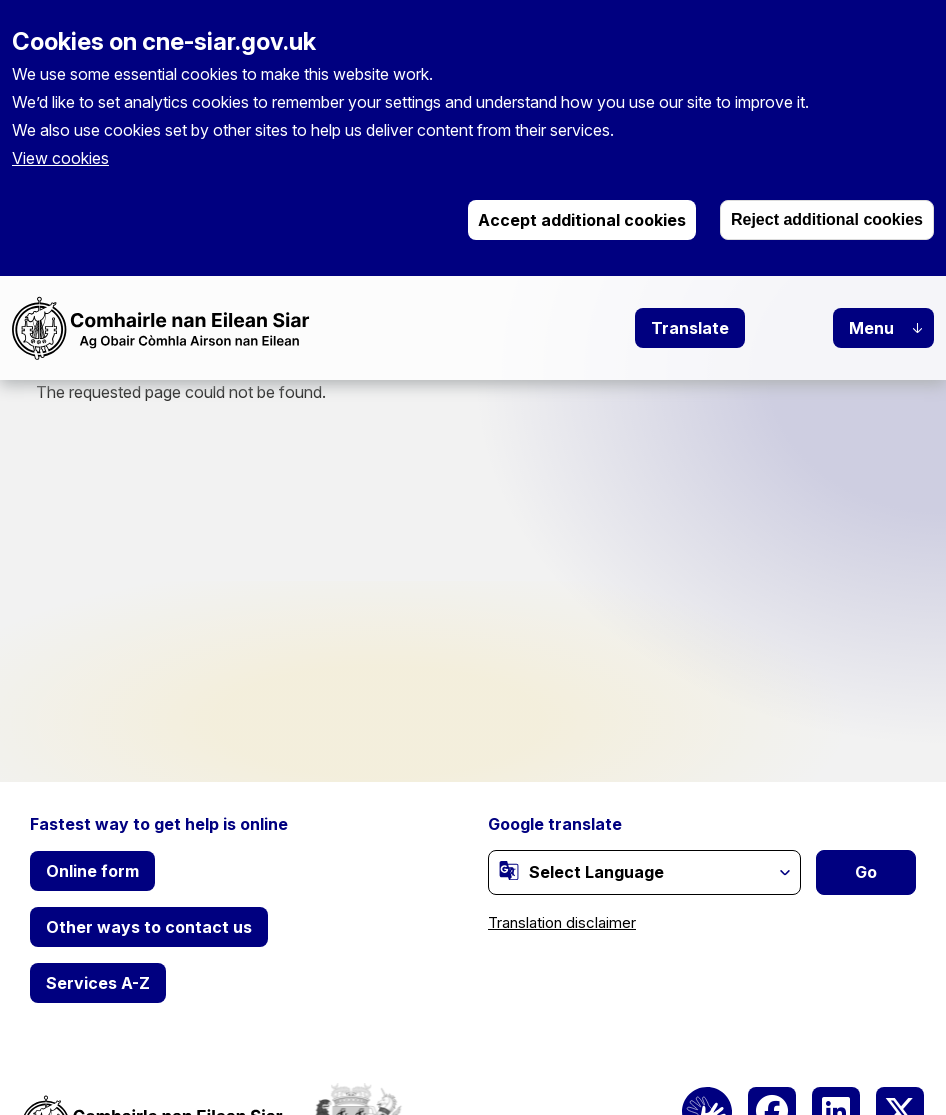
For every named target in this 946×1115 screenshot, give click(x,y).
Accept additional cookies (582, 220)
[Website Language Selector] (644, 872)
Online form (92, 871)
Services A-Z (98, 983)
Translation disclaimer (562, 922)
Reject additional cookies (827, 219)
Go (866, 872)
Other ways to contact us (149, 927)
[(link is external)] (509, 871)
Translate (690, 328)
